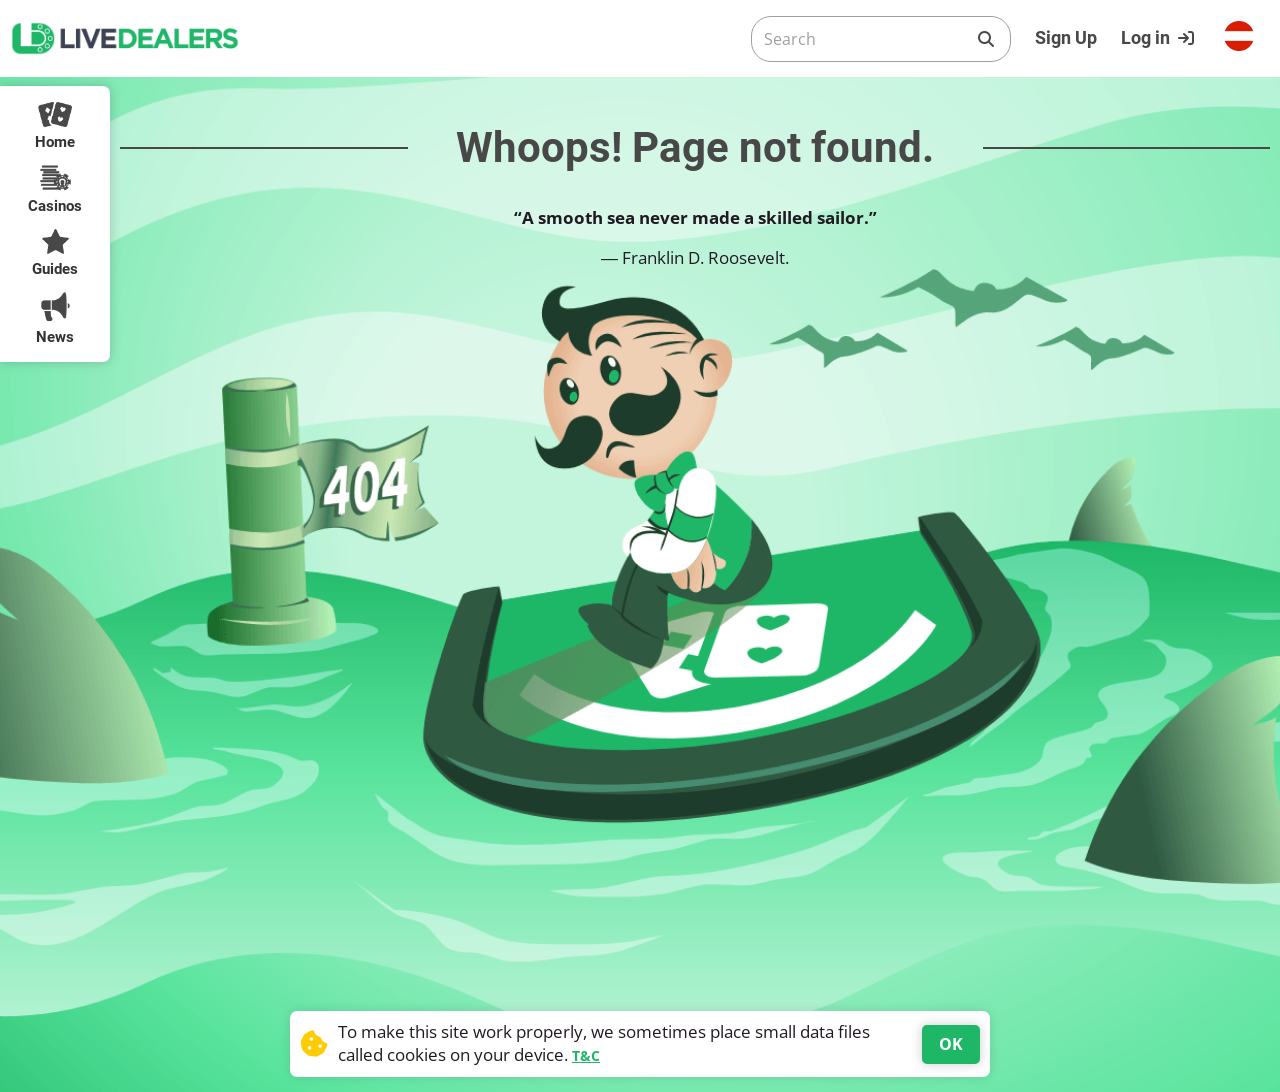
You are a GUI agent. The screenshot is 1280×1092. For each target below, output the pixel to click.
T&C (586, 1055)
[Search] (865, 39)
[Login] (1160, 38)
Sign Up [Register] (1066, 37)
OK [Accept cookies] (951, 1044)
